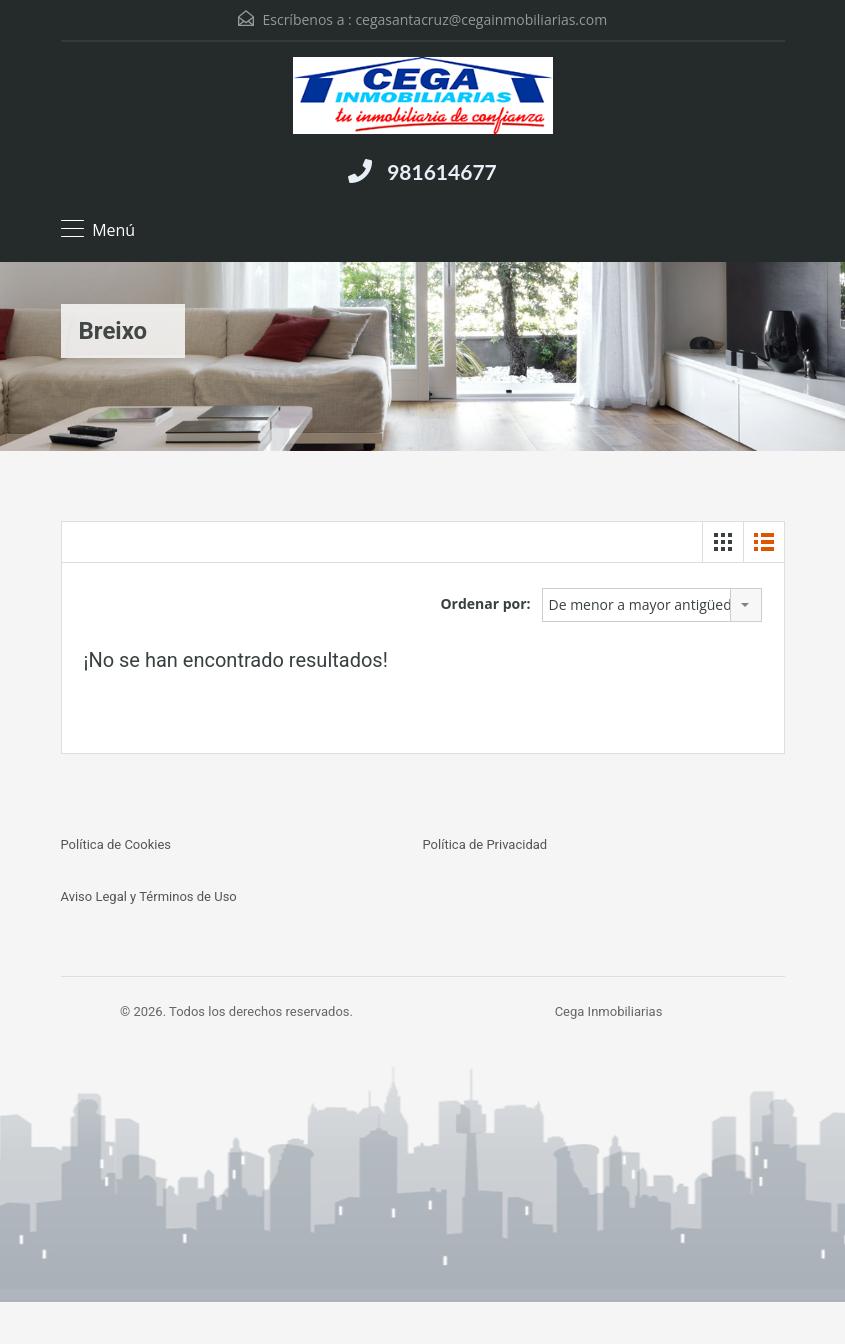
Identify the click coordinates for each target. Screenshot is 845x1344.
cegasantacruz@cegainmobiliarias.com (481, 19)
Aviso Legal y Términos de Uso (149, 896)
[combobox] (652, 605)
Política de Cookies (116, 844)
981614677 (442, 171)
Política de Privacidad (485, 844)
